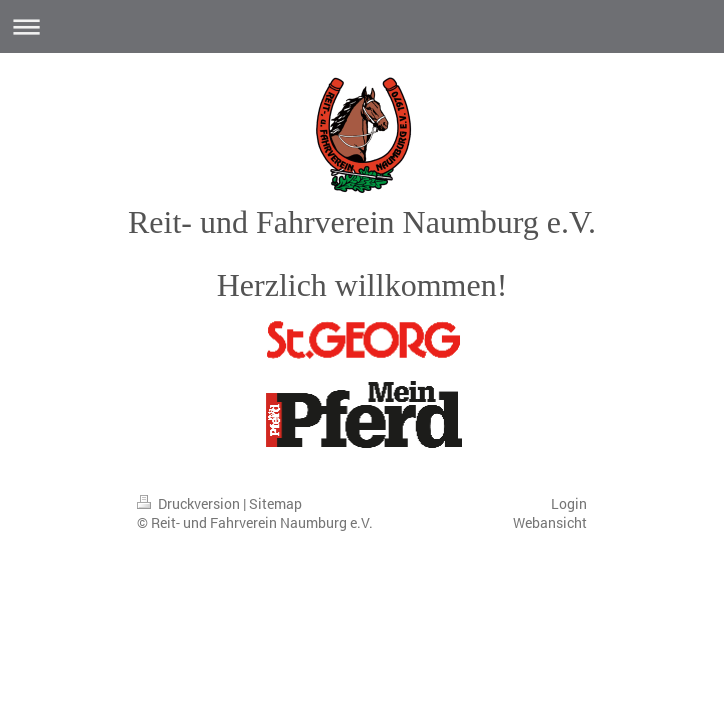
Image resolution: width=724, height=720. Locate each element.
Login (569, 503)
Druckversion (190, 503)
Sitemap (275, 503)
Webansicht (550, 522)
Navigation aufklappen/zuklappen (362, 26)
